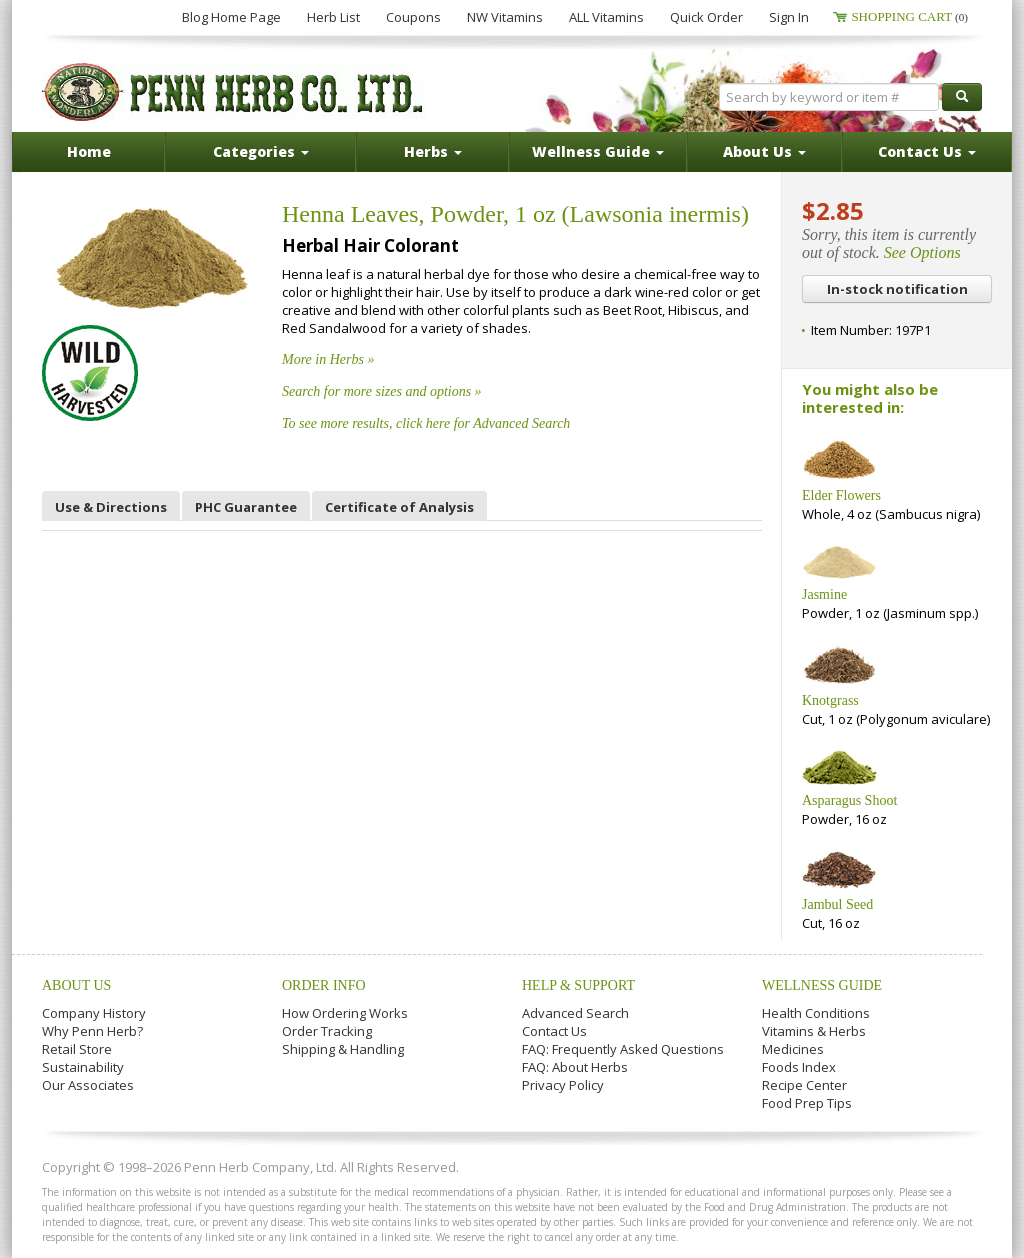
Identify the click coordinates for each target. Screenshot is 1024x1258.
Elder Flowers (841, 495)
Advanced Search (575, 1013)
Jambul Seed (837, 904)
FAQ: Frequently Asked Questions (623, 1049)
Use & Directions (111, 507)
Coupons (413, 17)
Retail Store (77, 1049)
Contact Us (554, 1031)
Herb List (333, 17)
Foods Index (799, 1067)
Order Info (324, 985)
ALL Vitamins (606, 17)
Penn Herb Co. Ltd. (234, 92)
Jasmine (824, 594)
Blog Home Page (231, 17)
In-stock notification (897, 289)
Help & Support (578, 985)
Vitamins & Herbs (814, 1031)
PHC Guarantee (246, 507)
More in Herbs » (328, 359)
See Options (922, 252)
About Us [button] (764, 151)
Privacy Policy (563, 1085)
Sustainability (83, 1067)
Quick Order (706, 17)
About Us (76, 985)
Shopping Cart (909, 16)
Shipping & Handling (343, 1049)
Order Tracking (327, 1031)
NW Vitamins (505, 17)
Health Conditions (816, 1013)
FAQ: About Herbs (575, 1067)
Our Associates (88, 1085)
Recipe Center (804, 1085)
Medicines (793, 1049)
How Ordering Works (345, 1013)
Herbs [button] (433, 151)
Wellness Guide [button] (598, 151)
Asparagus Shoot (849, 800)
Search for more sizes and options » (382, 391)
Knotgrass (830, 700)
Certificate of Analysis (399, 507)
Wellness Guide (822, 985)
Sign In (789, 17)
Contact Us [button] (927, 151)
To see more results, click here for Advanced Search (426, 423)
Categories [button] (261, 151)
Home (89, 151)
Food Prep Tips (807, 1103)
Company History (94, 1013)
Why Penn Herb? (92, 1031)
